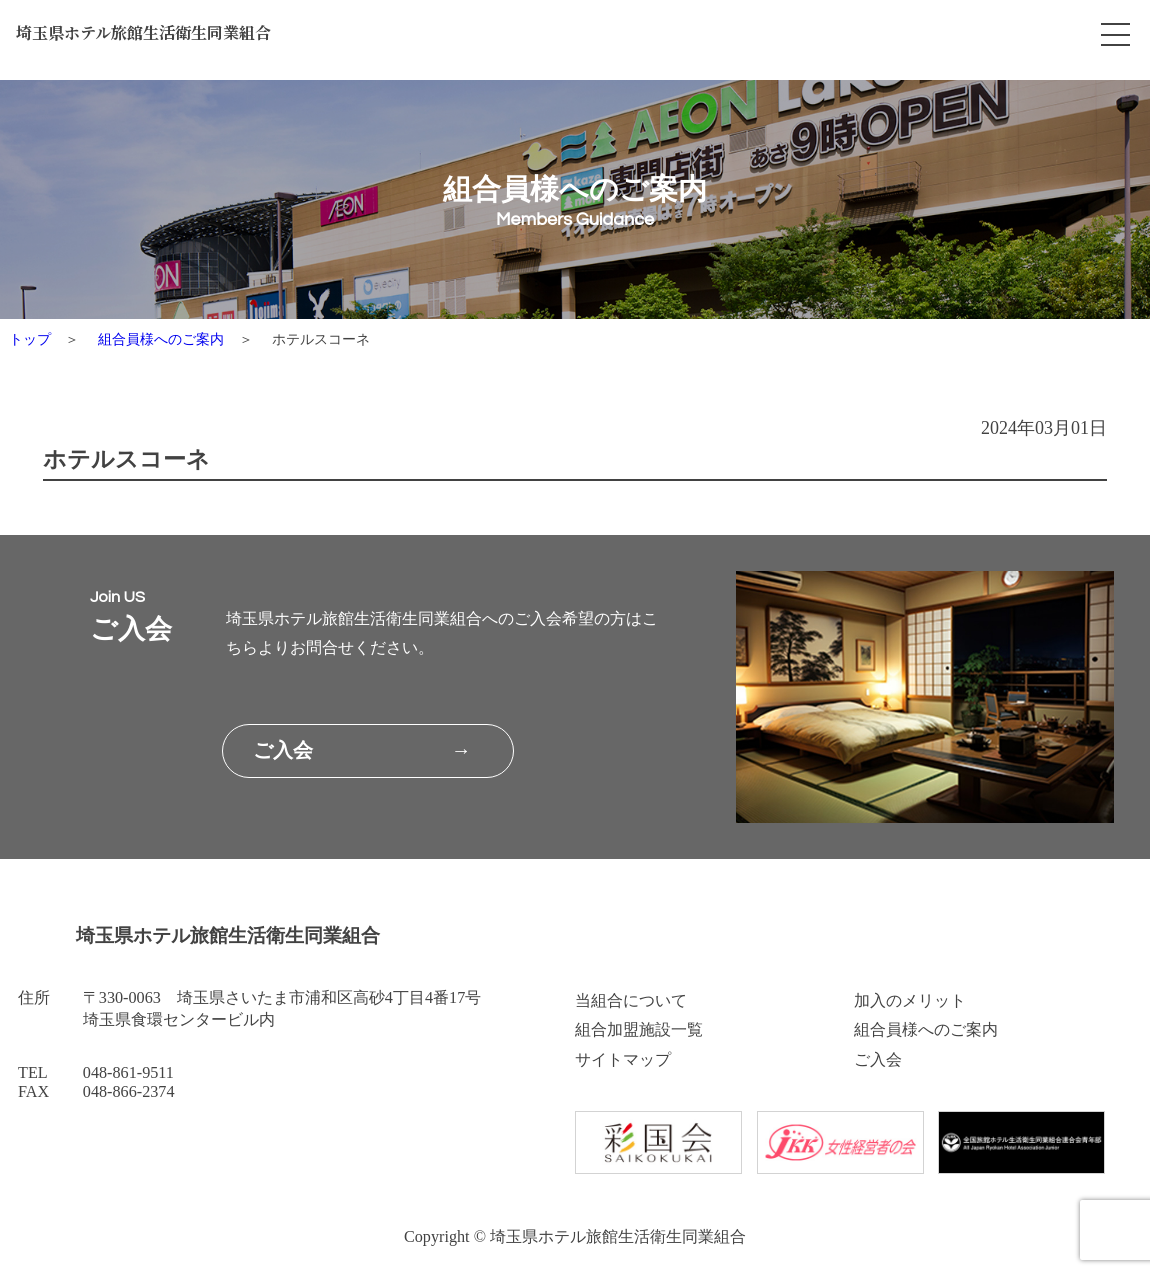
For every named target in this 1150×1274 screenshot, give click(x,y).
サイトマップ (623, 1060)
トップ (30, 339)
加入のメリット (910, 1001)
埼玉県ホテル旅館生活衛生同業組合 (161, 36)
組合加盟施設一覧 (639, 1030)
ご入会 (878, 1060)
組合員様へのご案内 (161, 339)
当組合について (631, 1001)
